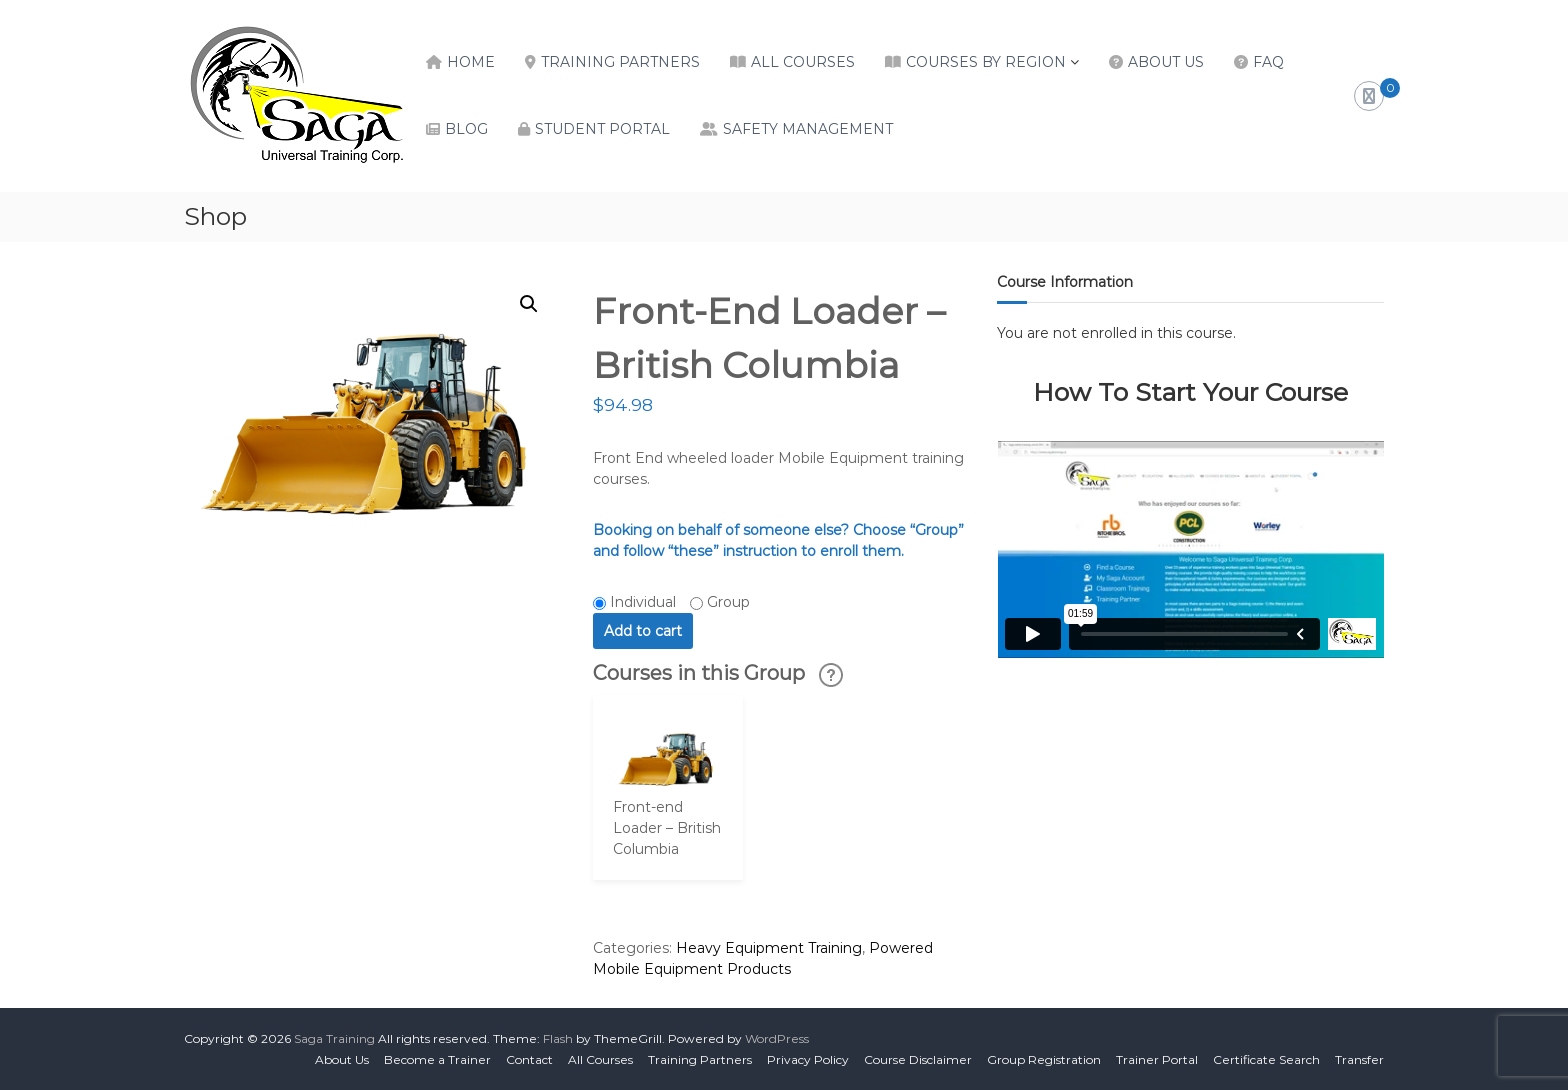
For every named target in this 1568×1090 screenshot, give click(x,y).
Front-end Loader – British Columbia (667, 828)
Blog (466, 129)
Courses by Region (986, 62)
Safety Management (808, 129)
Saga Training (334, 1038)
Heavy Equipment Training (769, 948)
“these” (693, 551)
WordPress (777, 1038)
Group (728, 602)
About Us (1166, 62)
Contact (529, 1059)
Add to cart (643, 631)
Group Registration (1044, 1059)
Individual (643, 602)
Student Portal (602, 129)
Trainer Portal (1157, 1059)
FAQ (1268, 62)
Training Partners (620, 62)
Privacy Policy (808, 1059)
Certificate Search (1266, 1059)
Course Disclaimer (918, 1059)
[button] (529, 304)
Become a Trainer (437, 1059)
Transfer (1359, 1059)
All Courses (803, 62)
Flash (558, 1038)
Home (471, 62)
